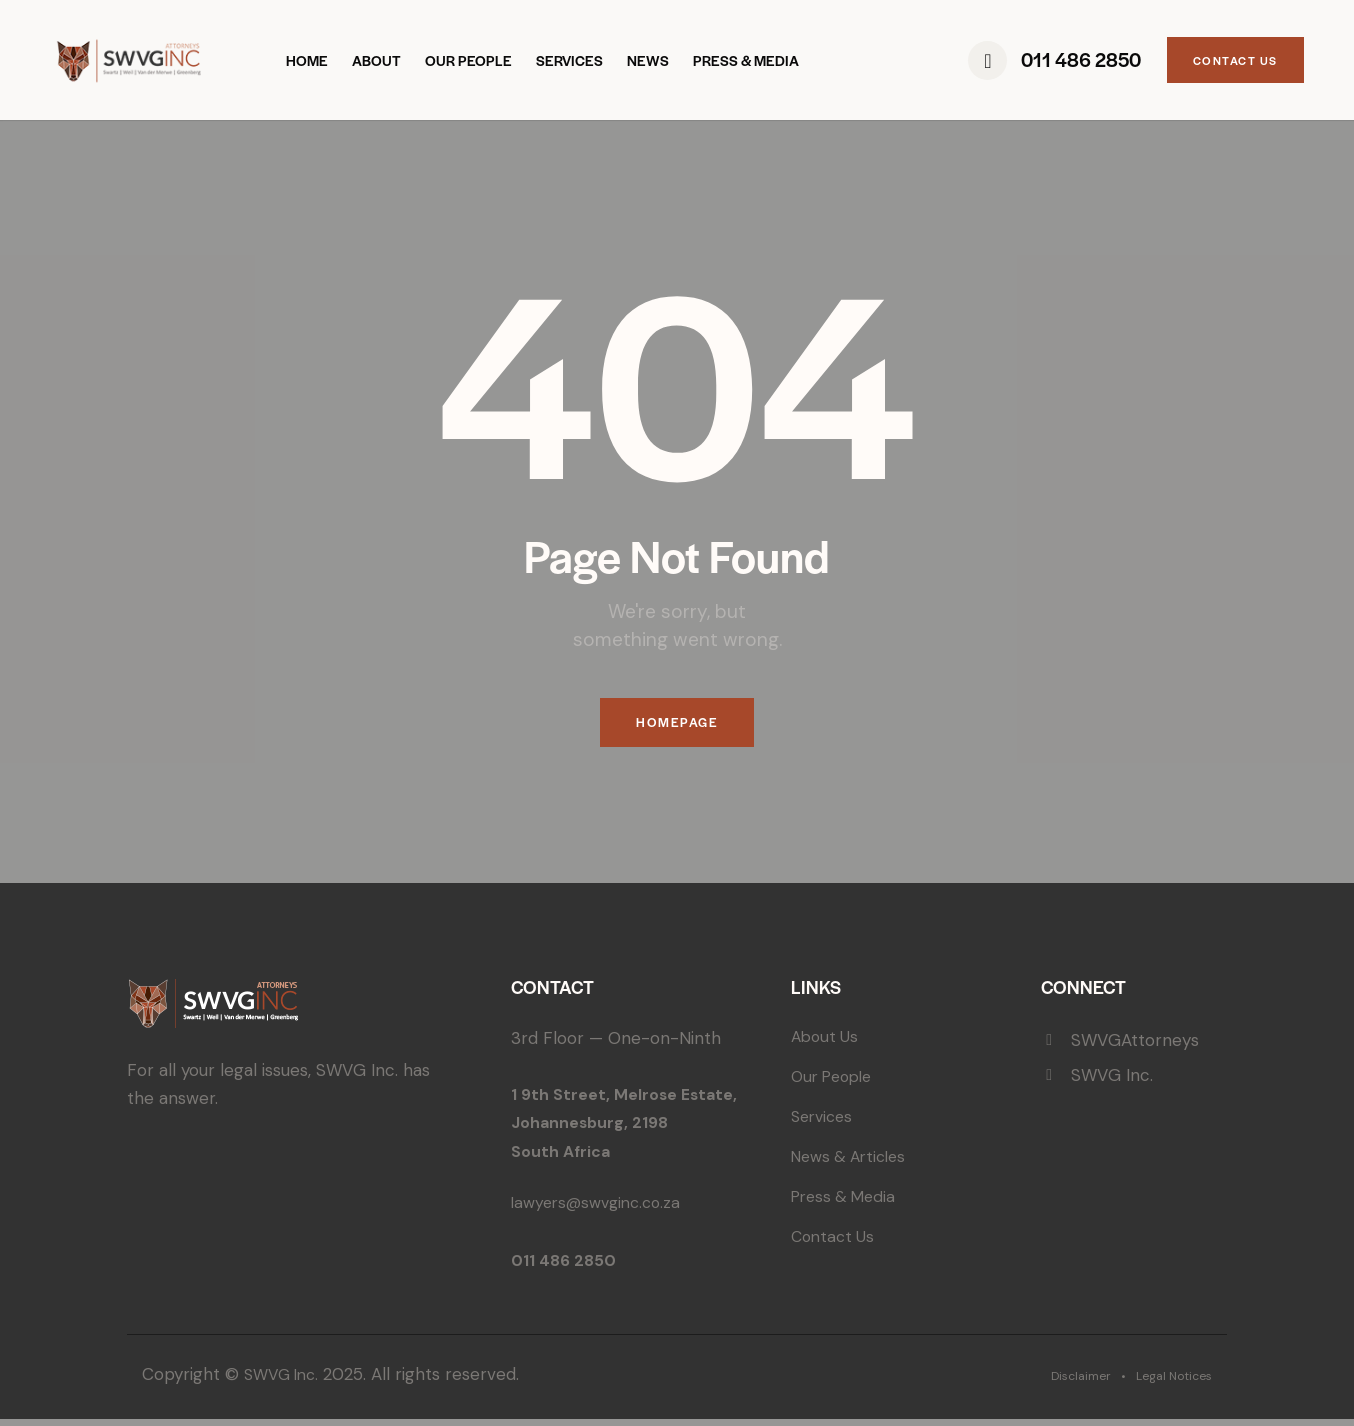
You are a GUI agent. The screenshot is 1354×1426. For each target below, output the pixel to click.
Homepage (677, 726)
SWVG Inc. (285, 1381)
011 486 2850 (566, 1267)
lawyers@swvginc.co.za (602, 1209)
